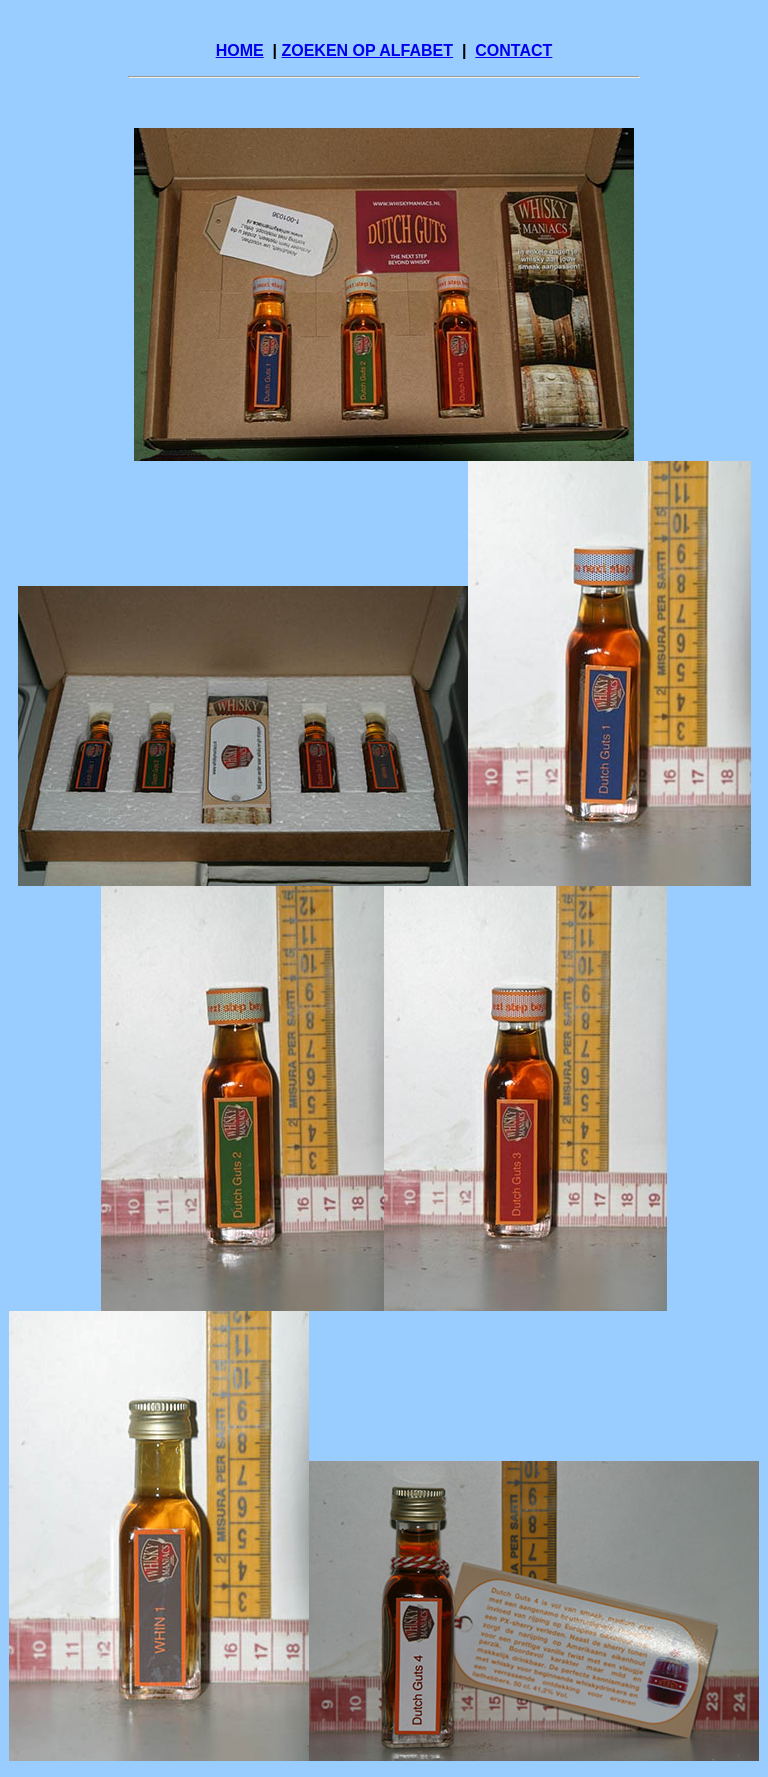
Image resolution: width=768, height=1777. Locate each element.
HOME (240, 50)
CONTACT (513, 50)
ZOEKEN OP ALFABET (367, 50)
